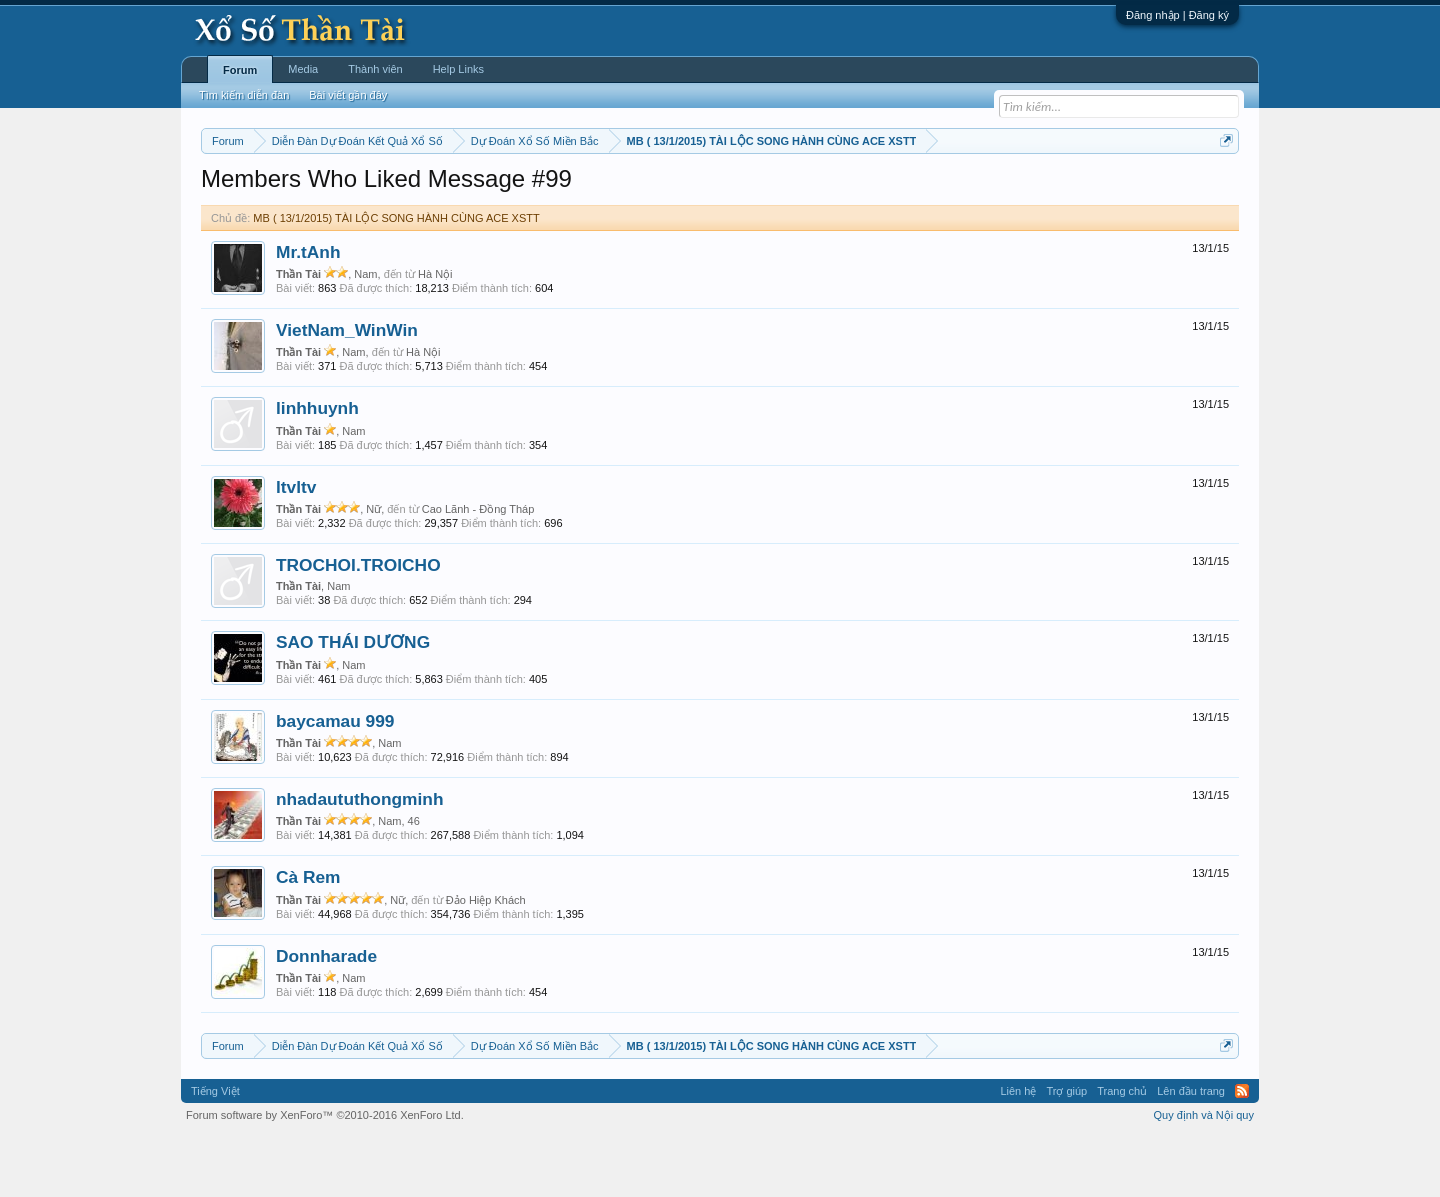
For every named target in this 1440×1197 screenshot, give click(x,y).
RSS (1242, 1151)
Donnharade (326, 1016)
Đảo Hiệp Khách (486, 960)
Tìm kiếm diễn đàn (244, 95)
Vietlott (422, 191)
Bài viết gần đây (348, 95)
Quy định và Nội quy (1204, 1175)
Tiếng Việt (215, 1151)
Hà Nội (435, 334)
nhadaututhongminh (359, 859)
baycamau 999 (335, 781)
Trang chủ (1122, 1151)
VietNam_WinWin (347, 390)
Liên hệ (1018, 1151)
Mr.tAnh (308, 312)
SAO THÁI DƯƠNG (353, 703)
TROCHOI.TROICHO (358, 625)
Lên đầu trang (1191, 1151)
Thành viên (375, 69)
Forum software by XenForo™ (325, 1175)
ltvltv (296, 547)
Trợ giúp (1066, 1151)
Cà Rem (308, 938)
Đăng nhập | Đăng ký (1177, 15)
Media (303, 69)
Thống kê (847, 191)
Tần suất (980, 191)
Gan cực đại (915, 191)
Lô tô (1027, 191)
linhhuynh (317, 469)
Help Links (458, 69)
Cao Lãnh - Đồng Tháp (478, 569)
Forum (240, 70)
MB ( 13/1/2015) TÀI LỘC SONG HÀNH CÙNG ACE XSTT (396, 278)
